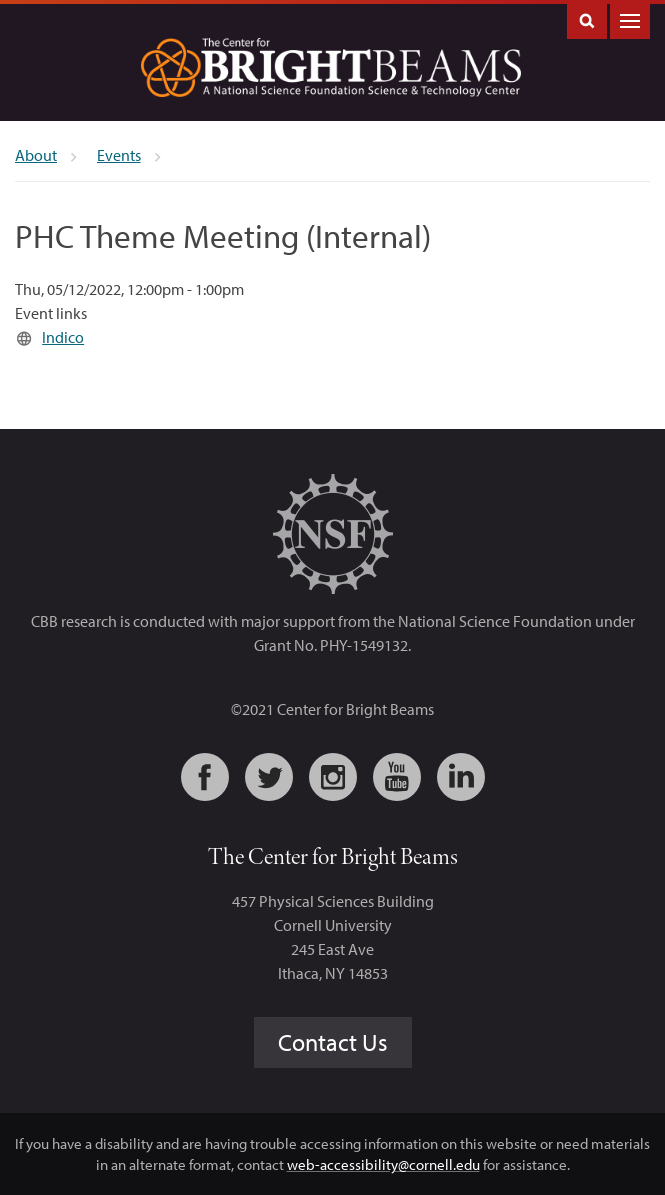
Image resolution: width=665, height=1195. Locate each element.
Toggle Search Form (587, 19)
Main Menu (630, 19)
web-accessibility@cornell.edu (383, 1164)
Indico (63, 337)
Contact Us (333, 1042)
